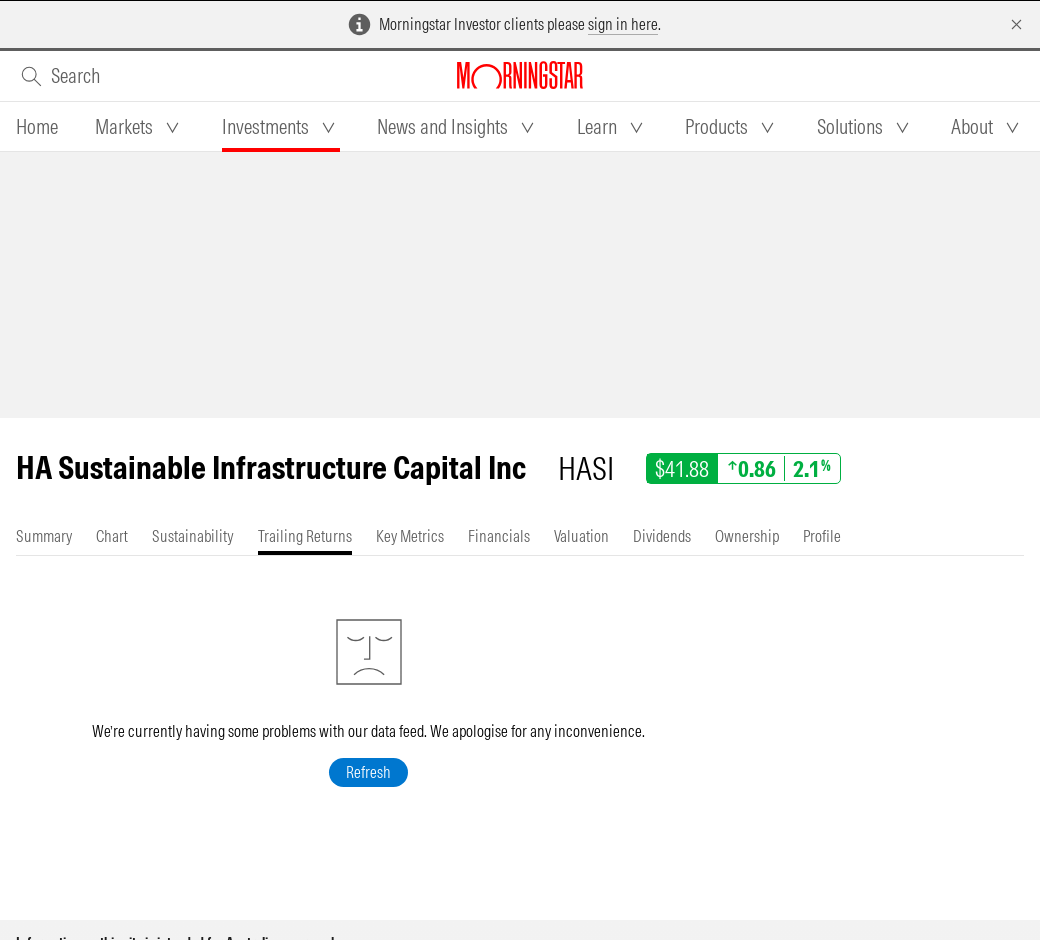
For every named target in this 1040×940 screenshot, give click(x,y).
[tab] (37, 127)
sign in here (623, 24)
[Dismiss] (1016, 24)
